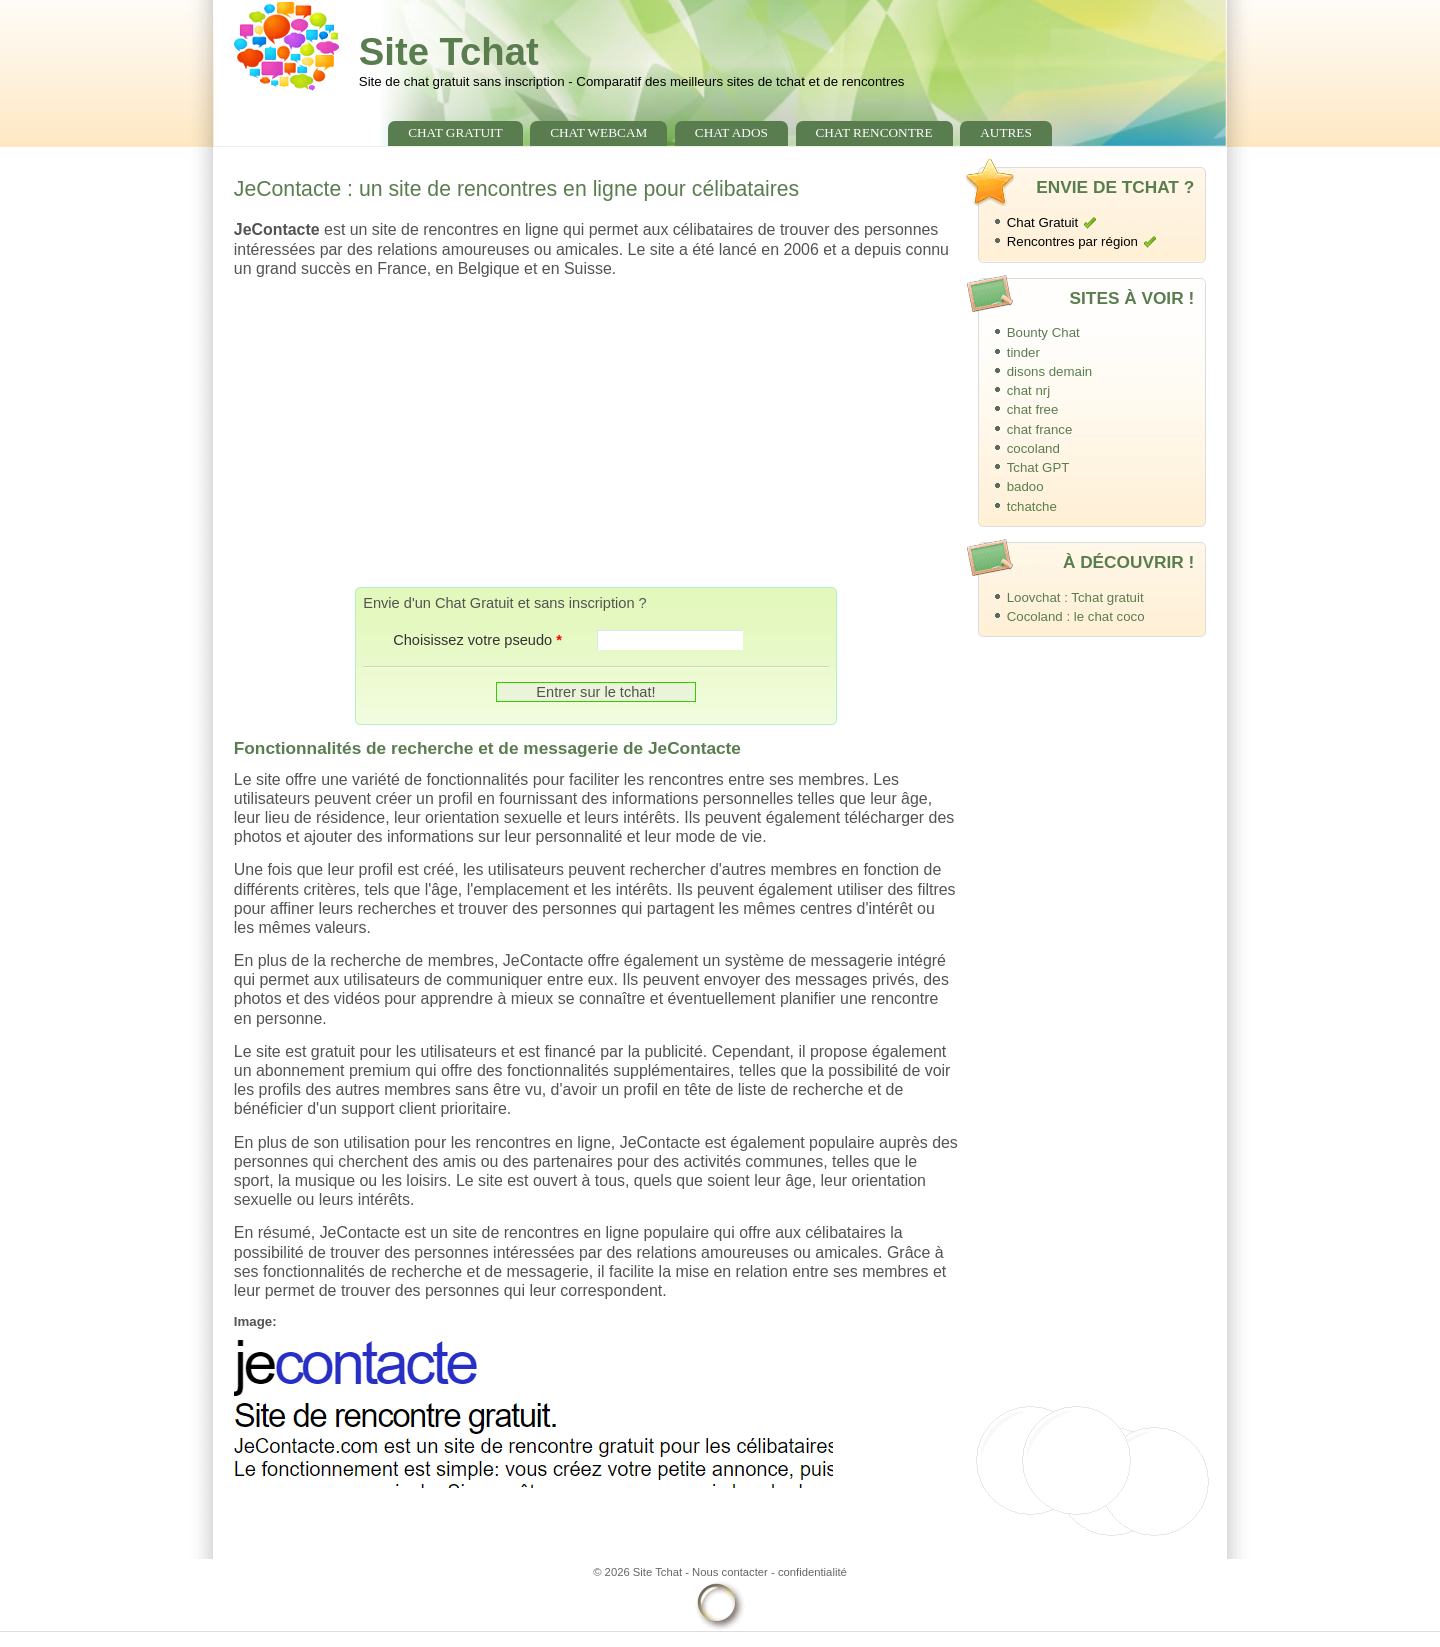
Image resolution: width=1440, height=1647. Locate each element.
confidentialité (812, 1572)
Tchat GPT (1038, 467)
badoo (1025, 486)
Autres (1006, 132)
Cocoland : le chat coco (1076, 616)
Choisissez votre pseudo (477, 640)
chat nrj (1029, 390)
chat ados (731, 132)
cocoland (1033, 448)
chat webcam (598, 132)
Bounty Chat (1043, 332)
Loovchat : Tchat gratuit (1075, 597)
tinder (1023, 352)
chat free (1033, 409)
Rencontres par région (1072, 241)
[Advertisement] (596, 432)
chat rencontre (873, 132)
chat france (1040, 429)
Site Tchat (449, 51)
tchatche (1032, 506)
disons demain (1050, 371)
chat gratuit (455, 132)
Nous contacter (730, 1572)
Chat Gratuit (1043, 222)
